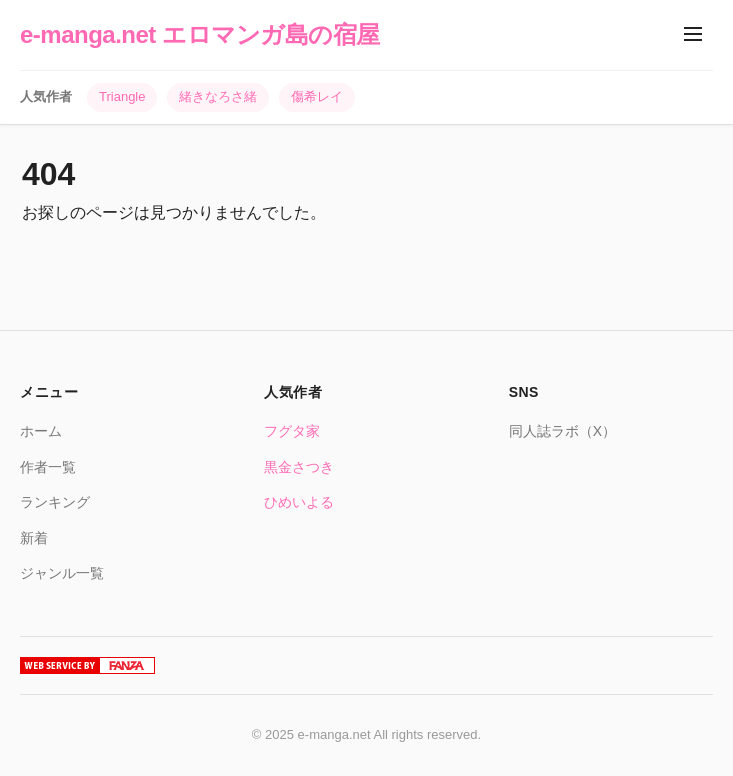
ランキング (55, 502)
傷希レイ (317, 96)
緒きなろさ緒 (218, 96)
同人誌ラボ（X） (562, 431)
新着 (34, 538)
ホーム (41, 431)
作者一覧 (48, 467)
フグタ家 (292, 431)
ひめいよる (299, 502)
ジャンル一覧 (62, 573)
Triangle (122, 96)
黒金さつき (299, 467)
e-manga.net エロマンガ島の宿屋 (200, 34)
